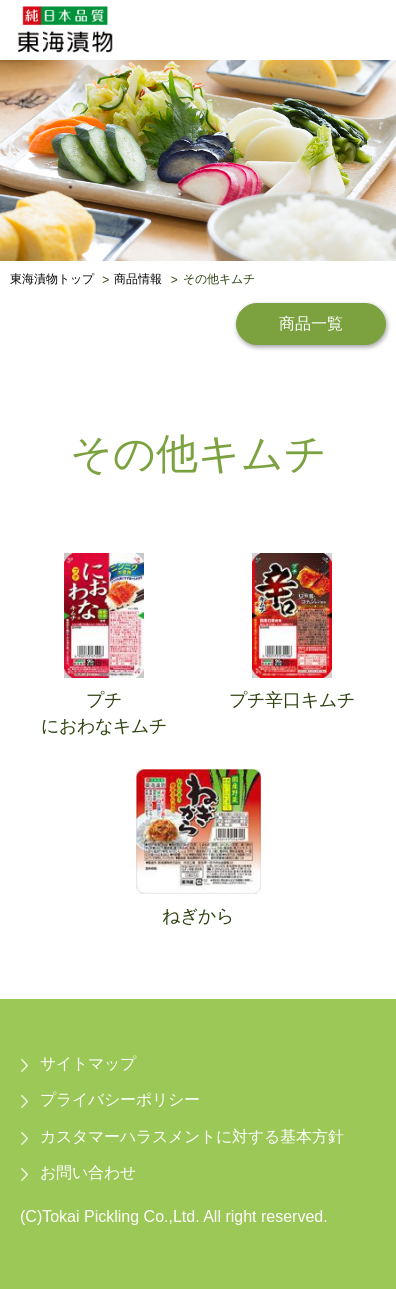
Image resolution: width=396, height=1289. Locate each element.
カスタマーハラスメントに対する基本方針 (192, 1136)
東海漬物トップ (52, 280)
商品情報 (138, 280)
